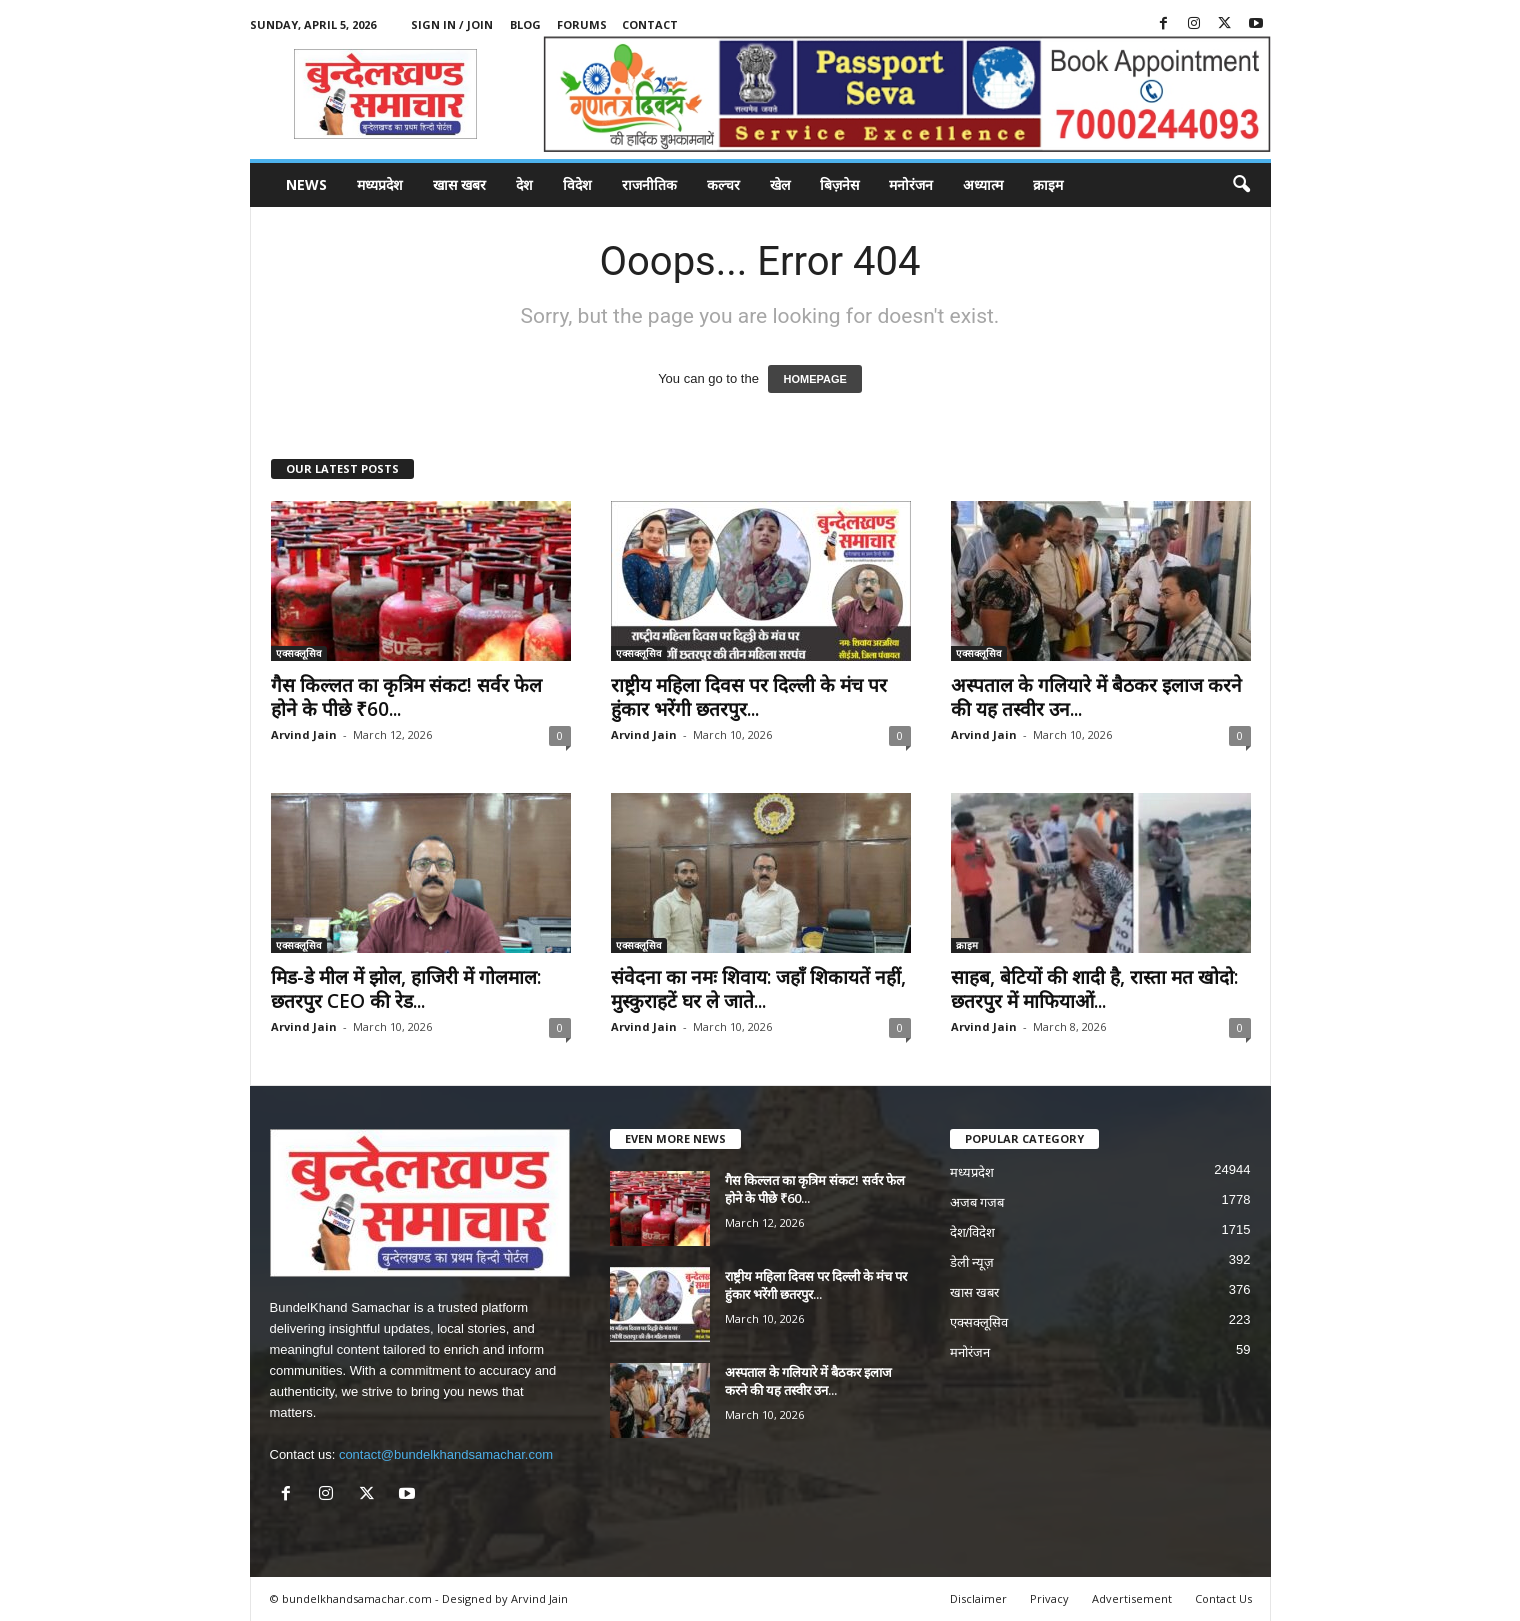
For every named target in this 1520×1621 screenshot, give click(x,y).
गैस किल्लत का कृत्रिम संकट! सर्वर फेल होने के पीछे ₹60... (406, 697)
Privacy (1049, 1598)
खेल (780, 184)
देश (524, 184)
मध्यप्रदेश (380, 184)
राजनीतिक (649, 184)
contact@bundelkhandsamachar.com (446, 1454)
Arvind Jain (304, 734)
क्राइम (1048, 184)
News (306, 184)
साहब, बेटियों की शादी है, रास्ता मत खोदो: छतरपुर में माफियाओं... (1094, 989)
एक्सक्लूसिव (299, 653)
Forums (582, 24)
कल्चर (723, 184)
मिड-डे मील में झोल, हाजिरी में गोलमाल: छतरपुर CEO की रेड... (406, 989)
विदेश (577, 184)
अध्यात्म (983, 184)
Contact (650, 24)
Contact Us (1223, 1598)
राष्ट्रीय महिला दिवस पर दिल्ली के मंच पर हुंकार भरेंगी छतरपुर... (749, 697)
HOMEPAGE (814, 379)
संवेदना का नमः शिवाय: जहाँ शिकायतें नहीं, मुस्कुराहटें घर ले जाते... (758, 989)
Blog (525, 24)
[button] (1241, 185)
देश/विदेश (973, 1232)
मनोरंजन (911, 184)
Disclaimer (978, 1598)
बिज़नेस (839, 184)
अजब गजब (977, 1202)
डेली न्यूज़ (972, 1262)
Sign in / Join (452, 24)
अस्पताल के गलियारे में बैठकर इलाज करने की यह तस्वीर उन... (1096, 697)
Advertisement (1132, 1598)
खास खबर (459, 184)
